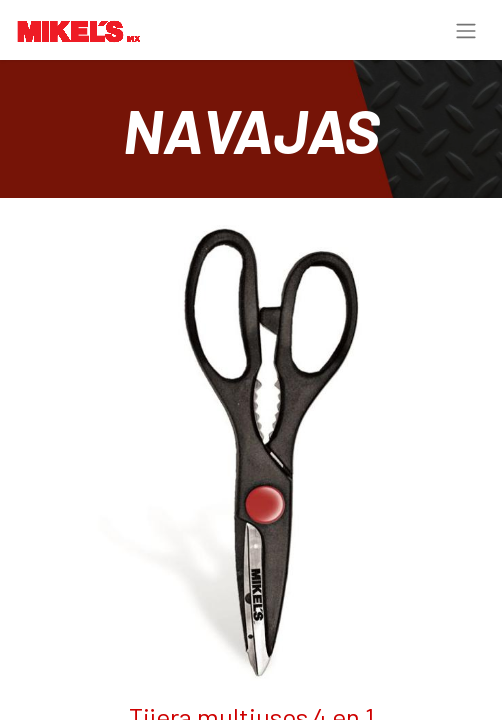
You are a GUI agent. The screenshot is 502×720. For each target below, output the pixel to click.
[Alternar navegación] (466, 30)
